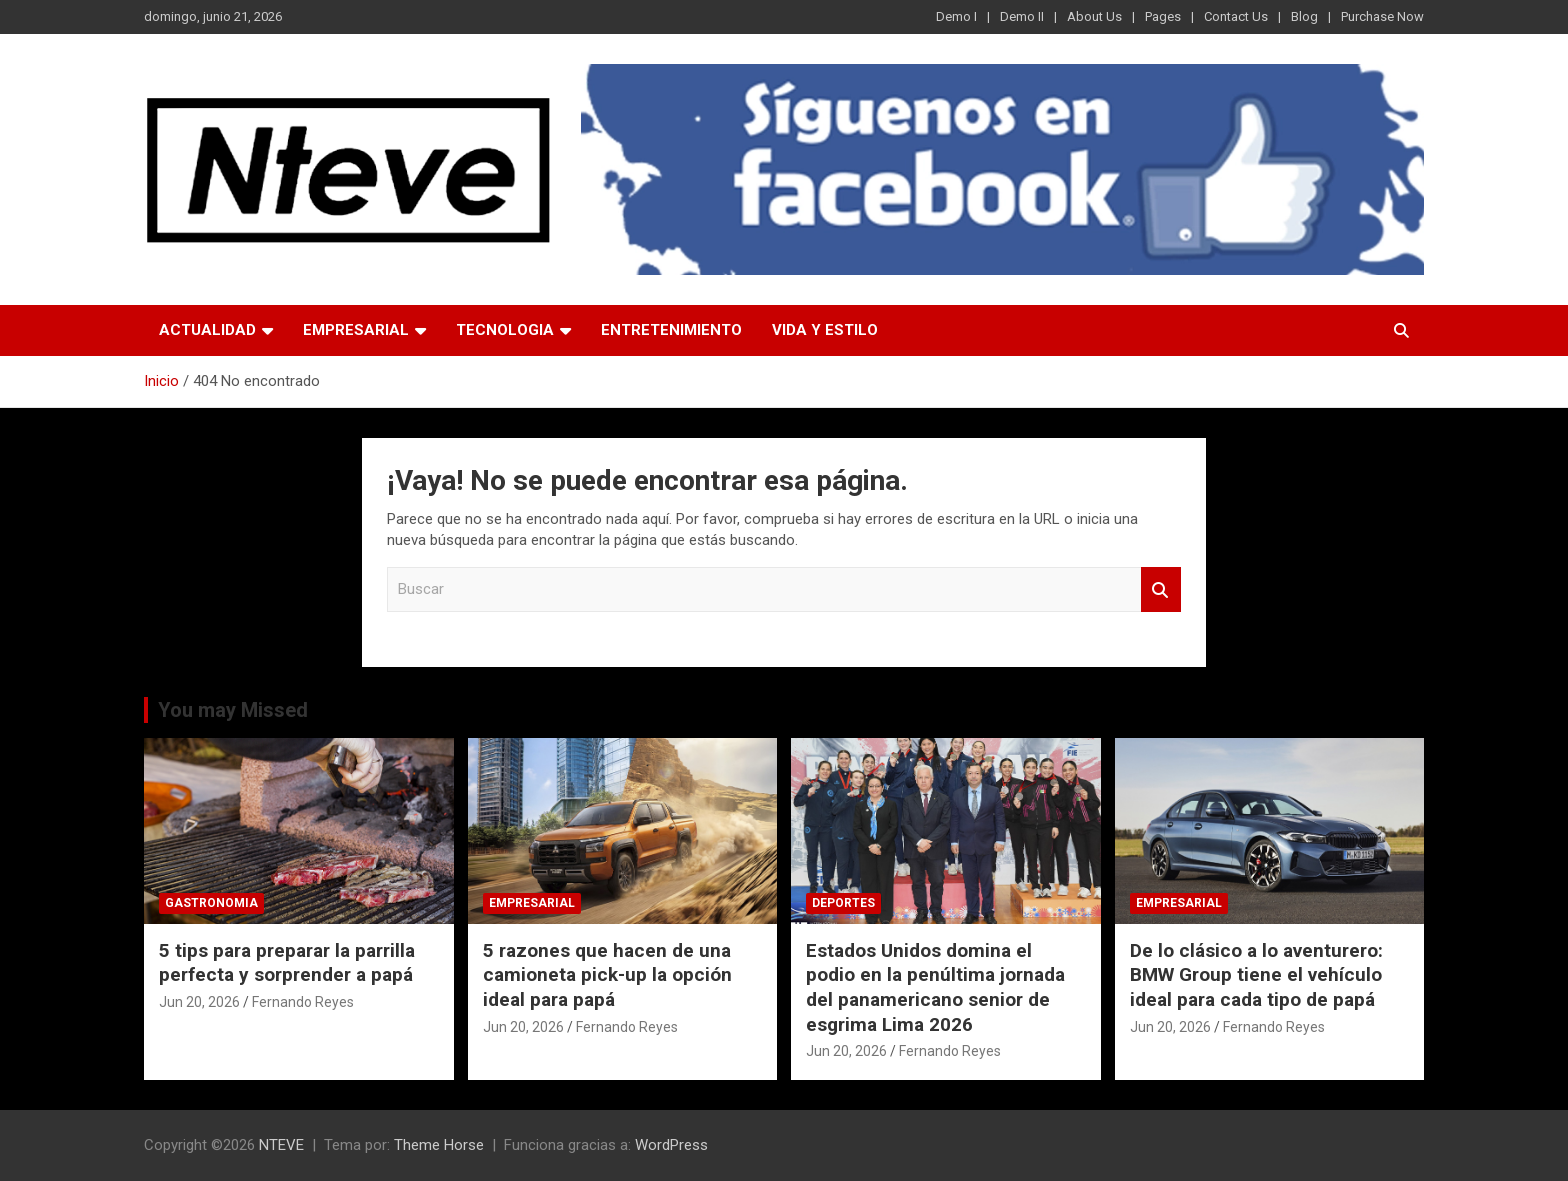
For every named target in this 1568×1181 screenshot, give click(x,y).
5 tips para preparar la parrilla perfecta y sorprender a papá (287, 963)
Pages (1163, 16)
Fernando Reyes (303, 1002)
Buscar (1161, 589)
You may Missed (233, 710)
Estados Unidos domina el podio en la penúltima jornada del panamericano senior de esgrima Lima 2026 (935, 987)
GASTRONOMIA (211, 903)
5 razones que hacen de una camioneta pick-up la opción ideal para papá (607, 975)
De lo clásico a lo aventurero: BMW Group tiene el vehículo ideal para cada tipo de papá (1256, 975)
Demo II (1022, 16)
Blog (1304, 16)
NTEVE (281, 1145)
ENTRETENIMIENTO (671, 330)
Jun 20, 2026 (199, 1002)
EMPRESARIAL (356, 330)
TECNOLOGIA (505, 330)
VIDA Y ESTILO (825, 330)
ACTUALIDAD (207, 330)
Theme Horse (439, 1145)
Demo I (956, 16)
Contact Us (1236, 16)
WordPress (671, 1145)
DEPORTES (843, 903)
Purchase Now (1382, 16)
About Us (1094, 16)
